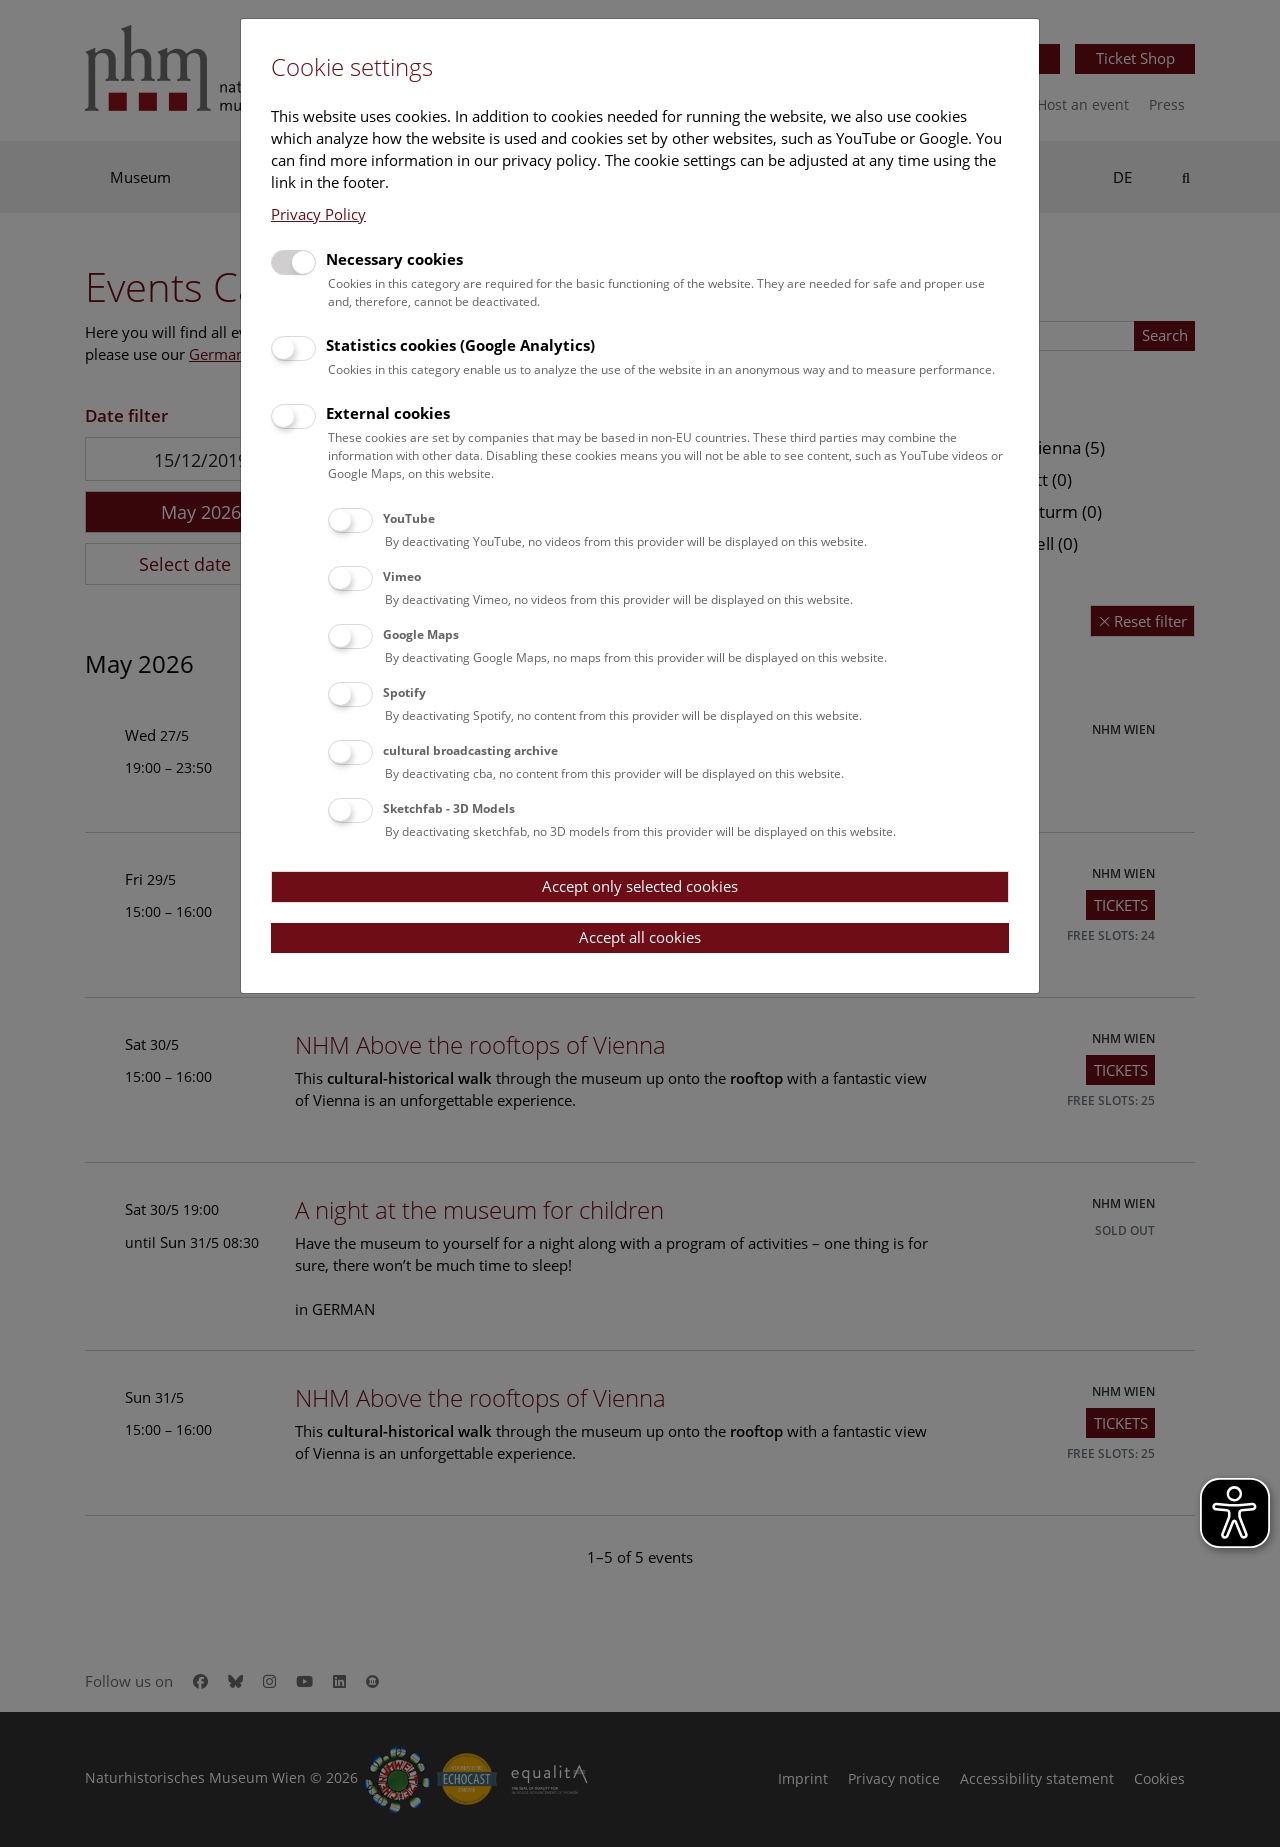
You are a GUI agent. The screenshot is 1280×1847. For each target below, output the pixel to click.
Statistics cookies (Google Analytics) (460, 345)
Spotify (404, 692)
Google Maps (421, 634)
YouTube (409, 518)
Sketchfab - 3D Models (449, 808)
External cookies (388, 413)
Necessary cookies (394, 259)
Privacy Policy (318, 214)
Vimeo (402, 576)
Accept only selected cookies (640, 886)
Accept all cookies (640, 937)
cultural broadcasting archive (470, 750)
